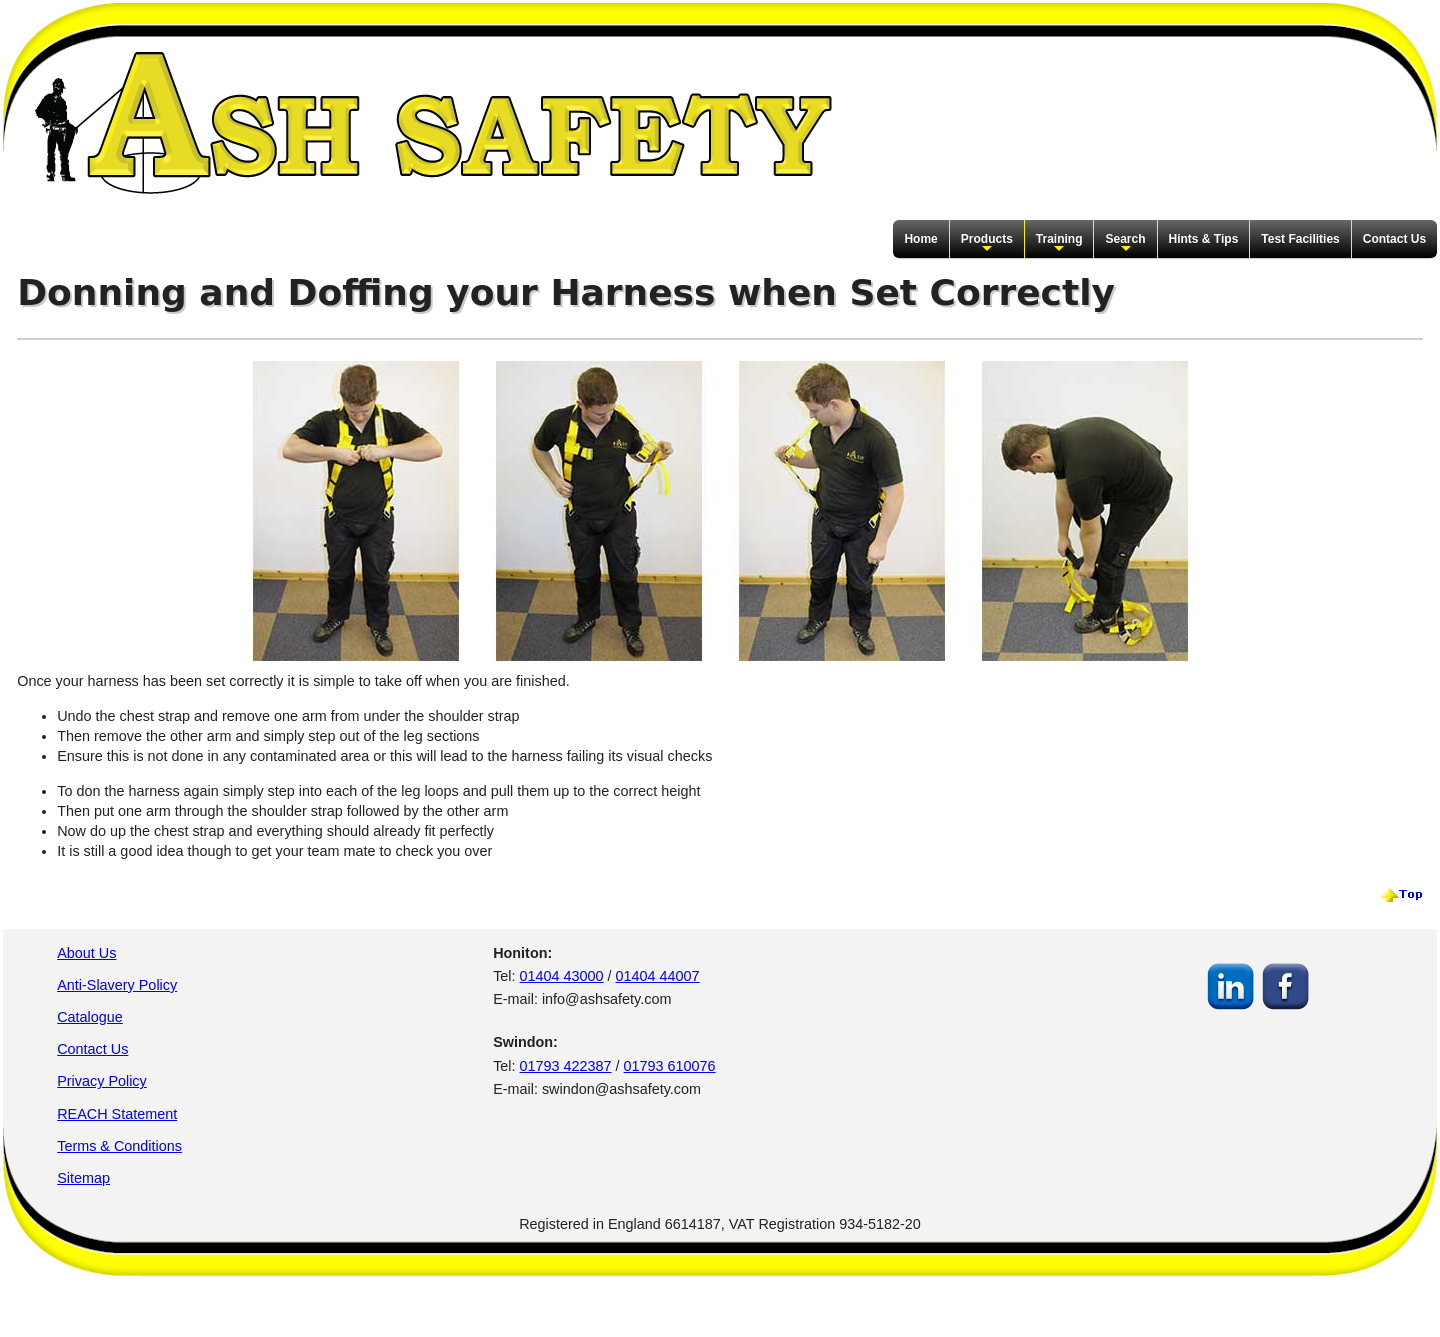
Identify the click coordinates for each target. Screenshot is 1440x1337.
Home (920, 239)
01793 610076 (670, 1066)
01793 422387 (566, 1066)
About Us (86, 953)
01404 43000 (562, 976)
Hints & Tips (1204, 239)
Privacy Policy (102, 1081)
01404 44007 (658, 976)
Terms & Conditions (119, 1146)
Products (987, 244)
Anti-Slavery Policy (117, 985)
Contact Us (1394, 239)
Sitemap (83, 1178)
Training (1059, 244)
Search (1125, 244)
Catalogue (90, 1017)
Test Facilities (1300, 239)
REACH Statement (117, 1114)
